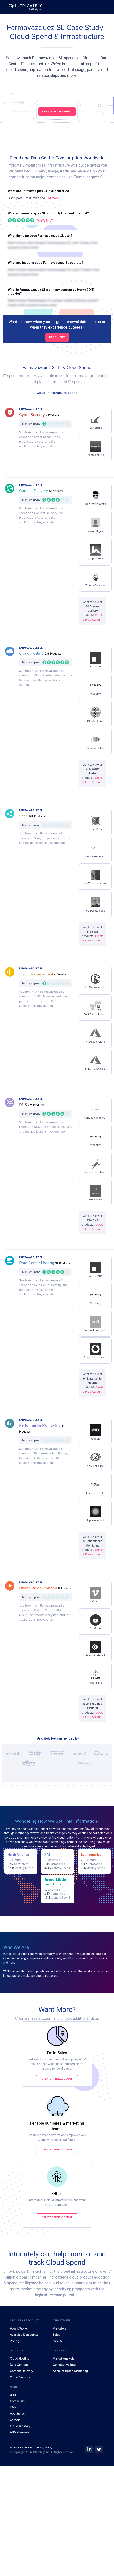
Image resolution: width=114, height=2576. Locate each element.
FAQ (13, 2407)
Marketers (59, 2328)
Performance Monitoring (40, 1425)
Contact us (17, 2401)
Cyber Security (32, 415)
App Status (17, 2413)
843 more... (53, 198)
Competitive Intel (64, 2364)
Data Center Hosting (37, 1263)
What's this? (44, 220)
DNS (23, 1105)
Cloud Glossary (20, 2426)
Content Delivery (34, 491)
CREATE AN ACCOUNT (57, 111)
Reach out (57, 337)
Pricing (14, 2341)
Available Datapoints (24, 2334)
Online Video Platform (38, 1588)
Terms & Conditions (22, 2447)
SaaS (24, 816)
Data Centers (19, 2364)
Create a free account (57, 2078)
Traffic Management (36, 974)
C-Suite (58, 2341)
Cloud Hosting (32, 653)
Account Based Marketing (70, 2371)
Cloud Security (20, 2377)
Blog (13, 2394)
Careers (15, 2420)
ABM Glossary (19, 2432)
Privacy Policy (44, 2447)
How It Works (19, 2328)
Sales (56, 2334)
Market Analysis (63, 2358)
